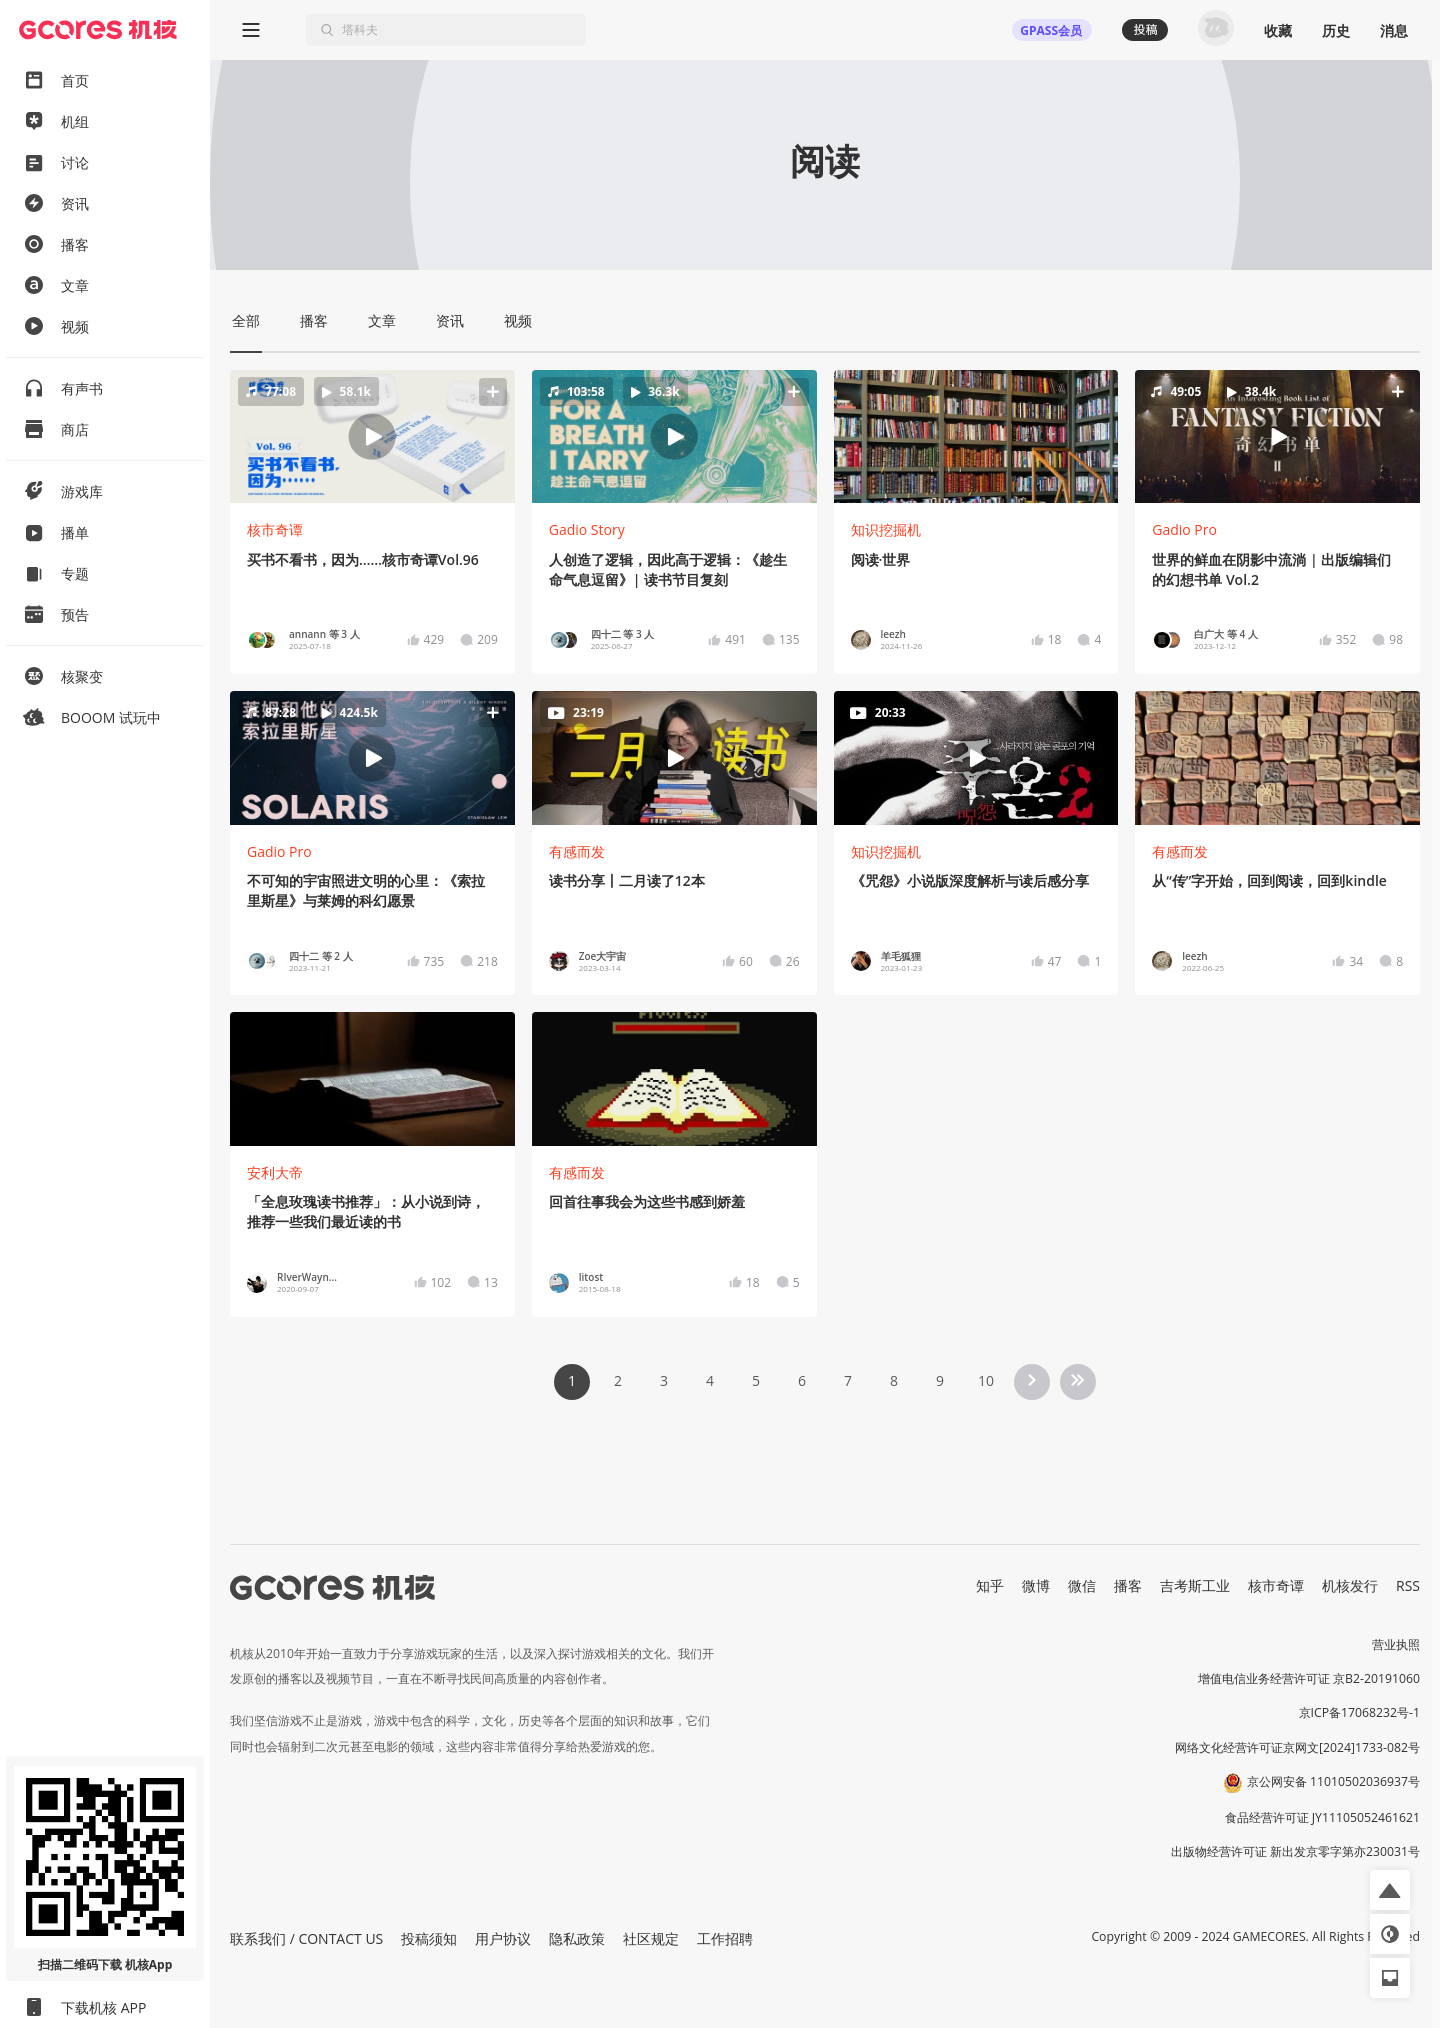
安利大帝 (275, 1172)
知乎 (990, 1585)
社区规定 (651, 1938)
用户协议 (503, 1938)
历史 (1336, 30)
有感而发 (577, 851)
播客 (1128, 1585)
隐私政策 (577, 1938)
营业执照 (1396, 1644)
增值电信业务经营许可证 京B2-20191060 (1309, 1678)
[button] (372, 436)
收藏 (1278, 30)
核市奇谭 (275, 529)
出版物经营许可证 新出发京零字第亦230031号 (1295, 1851)
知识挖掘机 (886, 529)
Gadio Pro (1184, 529)
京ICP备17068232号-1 (1360, 1712)
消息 (1394, 30)
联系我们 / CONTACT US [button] (306, 1938)
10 (986, 1380)
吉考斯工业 (1195, 1585)
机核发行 (1350, 1585)
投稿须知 (429, 1938)
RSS (1408, 1585)
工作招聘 (725, 1938)
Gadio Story (587, 529)
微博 (1036, 1585)
